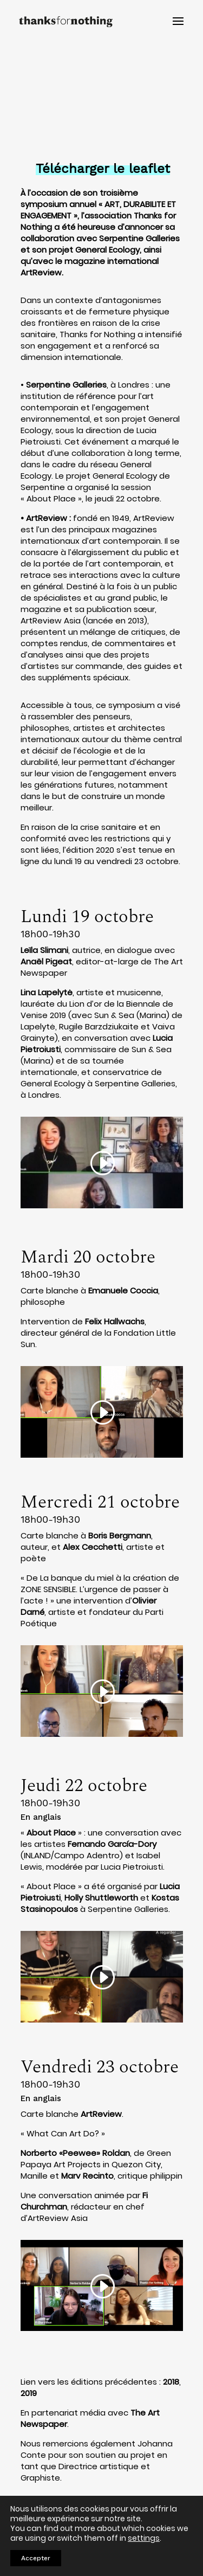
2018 (171, 2381)
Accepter (35, 2558)
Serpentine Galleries (66, 384)
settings (144, 2538)
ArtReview (46, 518)
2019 (29, 2393)
